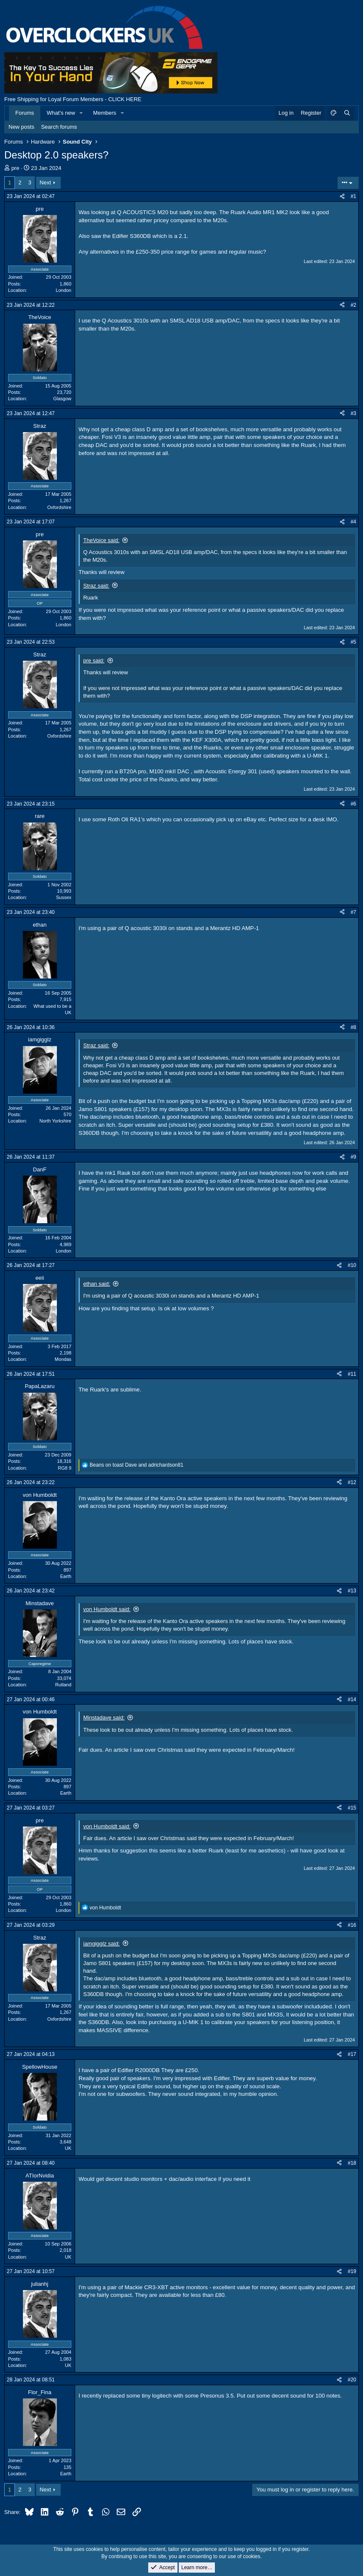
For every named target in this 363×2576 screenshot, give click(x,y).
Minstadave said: (104, 1717)
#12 (352, 1482)
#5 (353, 642)
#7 (353, 912)
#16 (352, 1925)
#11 (352, 1374)
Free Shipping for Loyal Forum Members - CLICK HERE (72, 99)
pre (15, 168)
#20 (352, 2380)
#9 (353, 1157)
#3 (353, 413)
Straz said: (96, 585)
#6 (353, 804)
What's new (61, 113)
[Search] (347, 113)
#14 (352, 1699)
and (136, 1465)
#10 (352, 1265)
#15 (352, 1808)
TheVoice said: (101, 540)
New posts (21, 127)
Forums (24, 113)
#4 (353, 522)
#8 (353, 1027)
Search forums (59, 127)
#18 (352, 2163)
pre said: (93, 660)
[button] (81, 113)
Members (104, 113)
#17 (352, 2054)
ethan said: (96, 1284)
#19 (352, 2271)
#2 (353, 305)
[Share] (342, 196)
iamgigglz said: (101, 1943)
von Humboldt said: (106, 1609)
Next (45, 182)
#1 (353, 196)
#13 (352, 1591)
